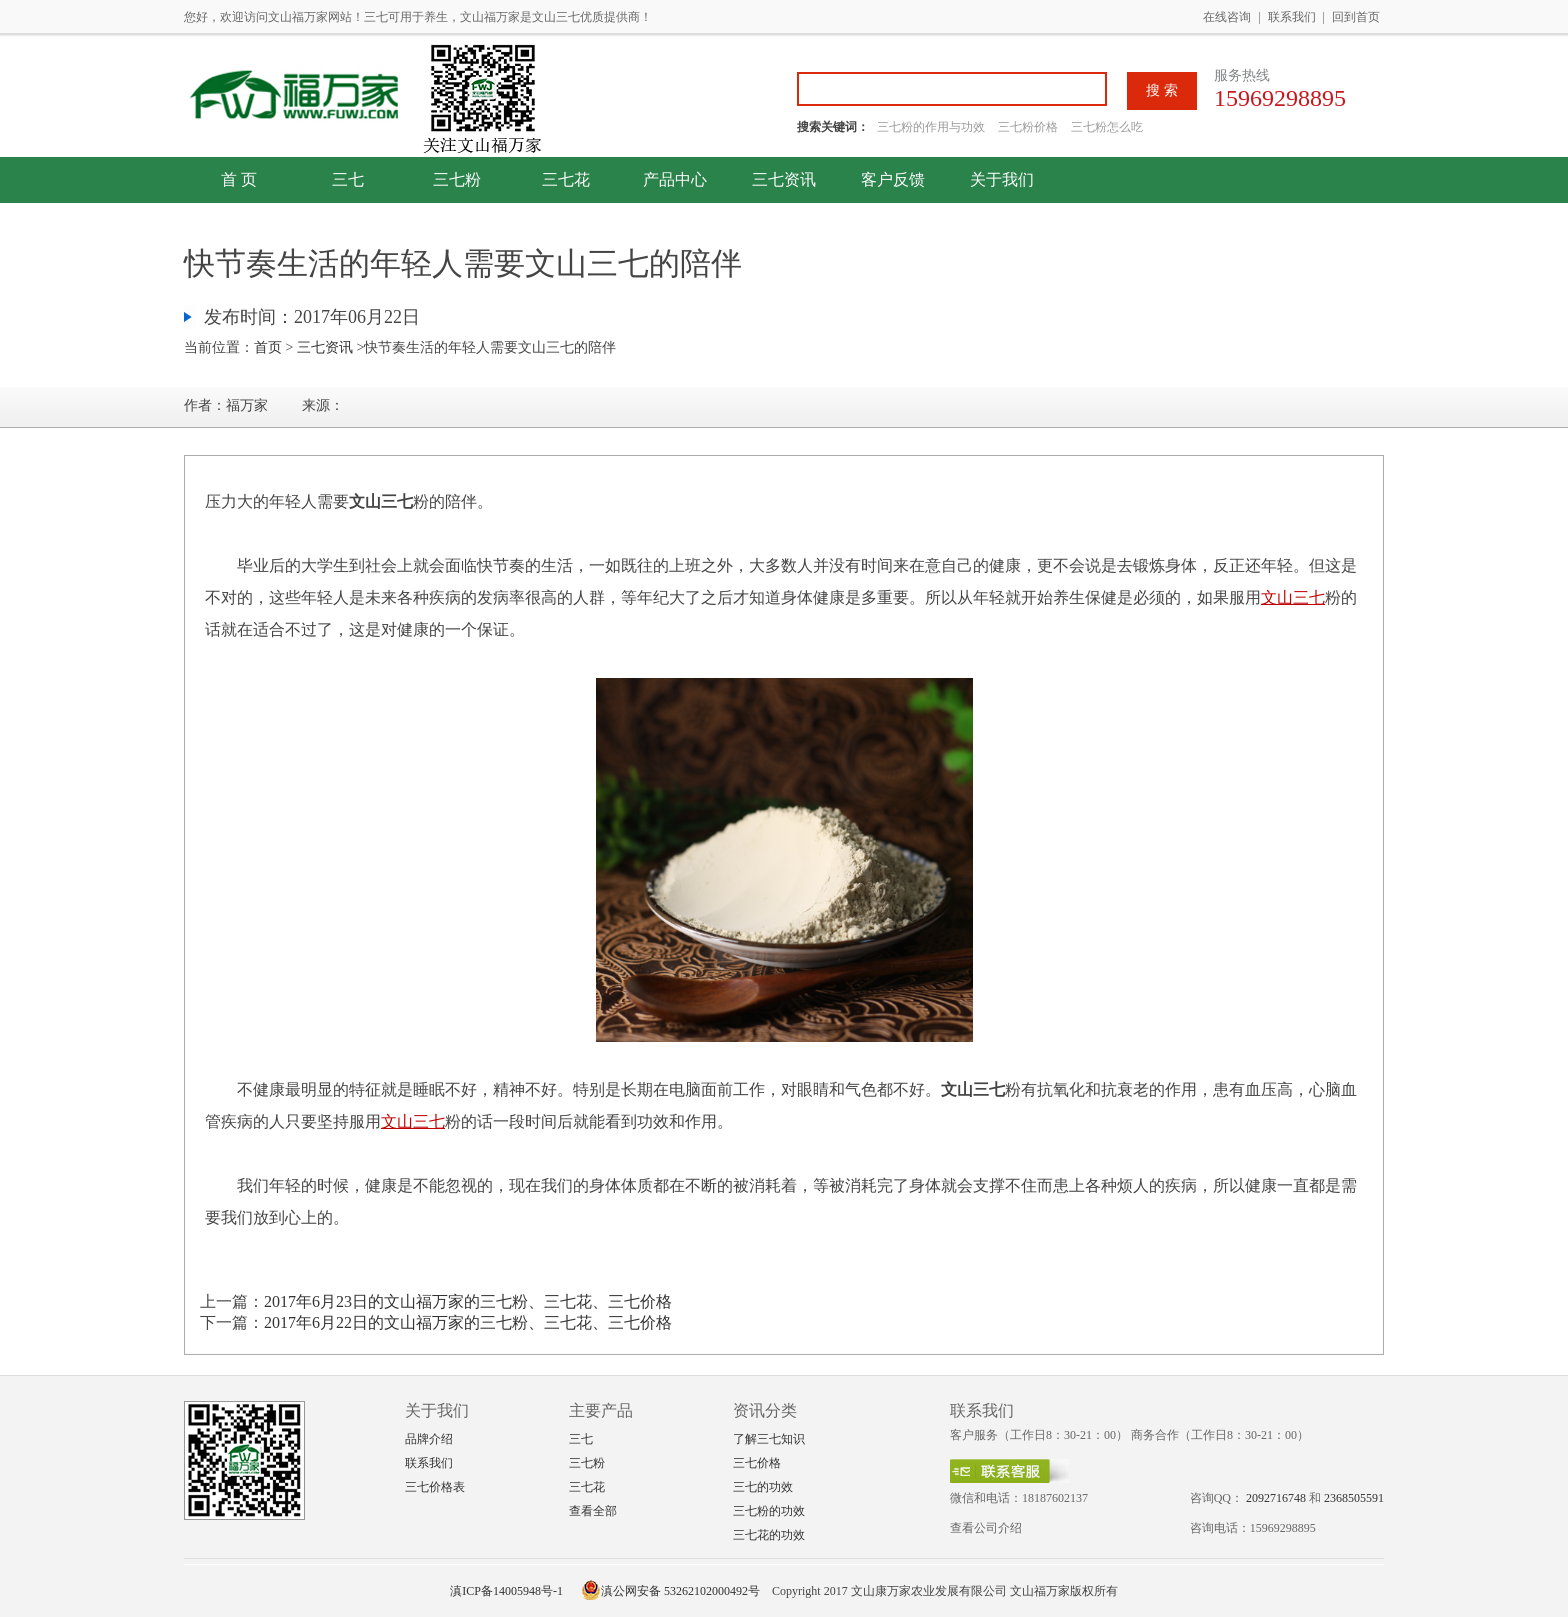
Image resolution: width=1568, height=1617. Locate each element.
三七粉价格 (1028, 127)
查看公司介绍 (986, 1528)
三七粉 (457, 179)
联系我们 (1292, 17)
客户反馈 (893, 179)
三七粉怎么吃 (1107, 127)
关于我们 (1002, 179)
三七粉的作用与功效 (932, 127)
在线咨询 (1227, 17)
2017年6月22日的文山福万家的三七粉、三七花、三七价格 (468, 1322)
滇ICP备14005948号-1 (506, 1591)
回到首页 (1356, 17)
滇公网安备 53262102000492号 (670, 1591)
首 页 (239, 179)
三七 (348, 179)
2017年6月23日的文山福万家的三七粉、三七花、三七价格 (468, 1301)
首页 (268, 347)
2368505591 (1354, 1498)
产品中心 (675, 179)
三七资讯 (784, 179)
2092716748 (1276, 1498)
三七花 (566, 179)
